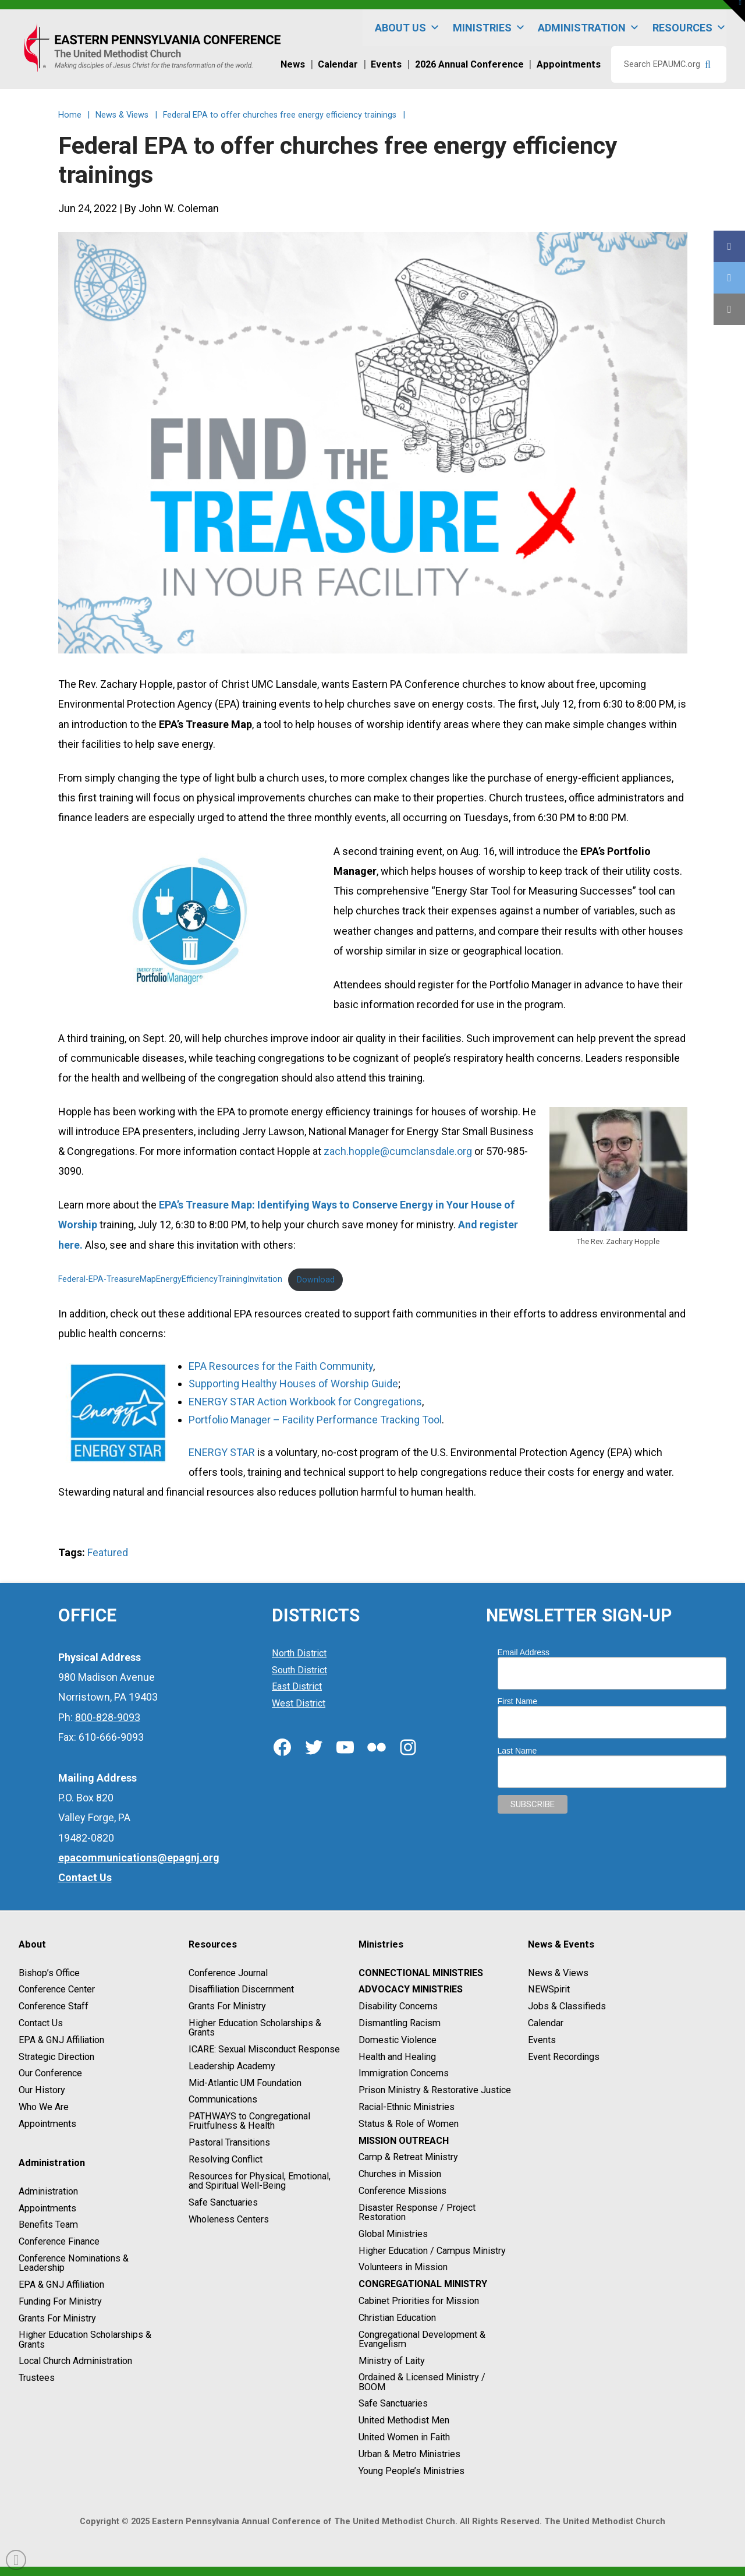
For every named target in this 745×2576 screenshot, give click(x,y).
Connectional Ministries (421, 1972)
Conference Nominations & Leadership (74, 2263)
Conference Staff (53, 2006)
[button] (734, 11)
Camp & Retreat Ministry (408, 2157)
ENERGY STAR (222, 1452)
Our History (42, 2090)
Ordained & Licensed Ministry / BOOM (422, 2382)
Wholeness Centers (229, 2219)
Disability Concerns (398, 2006)
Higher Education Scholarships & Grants (85, 2340)
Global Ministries (393, 2233)
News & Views (558, 1972)
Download (316, 1280)
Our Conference (50, 2073)
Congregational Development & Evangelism (422, 2339)
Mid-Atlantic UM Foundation (245, 2083)
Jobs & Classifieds (567, 2006)
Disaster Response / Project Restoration (417, 2212)
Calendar (545, 2023)
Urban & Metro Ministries (409, 2454)
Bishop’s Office (49, 1972)
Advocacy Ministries (411, 1989)
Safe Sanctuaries (223, 2202)
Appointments (47, 2123)
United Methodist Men (404, 2420)
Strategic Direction (56, 2056)
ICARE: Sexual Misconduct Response (264, 2049)
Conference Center (57, 1989)
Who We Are (44, 2106)
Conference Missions (402, 2190)
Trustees (37, 2377)
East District (297, 1686)
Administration (589, 27)
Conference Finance (59, 2241)
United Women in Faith (404, 2437)
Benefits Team (48, 2225)
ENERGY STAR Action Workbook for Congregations (305, 1401)
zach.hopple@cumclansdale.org (398, 1151)
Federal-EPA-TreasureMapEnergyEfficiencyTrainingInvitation (170, 1280)
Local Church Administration (75, 2361)
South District (299, 1670)
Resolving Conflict (225, 2159)
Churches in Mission (400, 2173)
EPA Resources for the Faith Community (281, 1366)
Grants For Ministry (57, 2318)
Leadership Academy (232, 2066)
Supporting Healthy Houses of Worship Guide (293, 1383)
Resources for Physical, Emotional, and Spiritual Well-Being (260, 2181)
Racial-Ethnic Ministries (407, 2106)
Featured (107, 1552)
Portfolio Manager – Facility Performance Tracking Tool (315, 1420)
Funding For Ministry (60, 2301)
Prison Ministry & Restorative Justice (435, 2090)
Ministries (489, 27)
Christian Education (397, 2317)
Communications (223, 2099)
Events (542, 2039)
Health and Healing (397, 2056)
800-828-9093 (107, 1717)
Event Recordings (563, 2056)
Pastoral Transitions (229, 2142)
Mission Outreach (404, 2140)
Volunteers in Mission (403, 2267)
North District (299, 1653)
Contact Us (41, 2023)
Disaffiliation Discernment (241, 1989)
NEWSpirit (549, 1989)
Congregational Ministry (423, 2283)
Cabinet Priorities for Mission (419, 2300)
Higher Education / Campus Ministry (432, 2250)
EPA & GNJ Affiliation (61, 2039)
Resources (689, 27)
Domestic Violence (398, 2039)
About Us (407, 27)
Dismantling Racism (400, 2023)
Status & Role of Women (409, 2123)
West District (298, 1703)
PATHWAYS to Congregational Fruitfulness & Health (249, 2121)
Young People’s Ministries (411, 2470)
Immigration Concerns (404, 2073)
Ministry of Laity (392, 2360)
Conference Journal (228, 1972)
